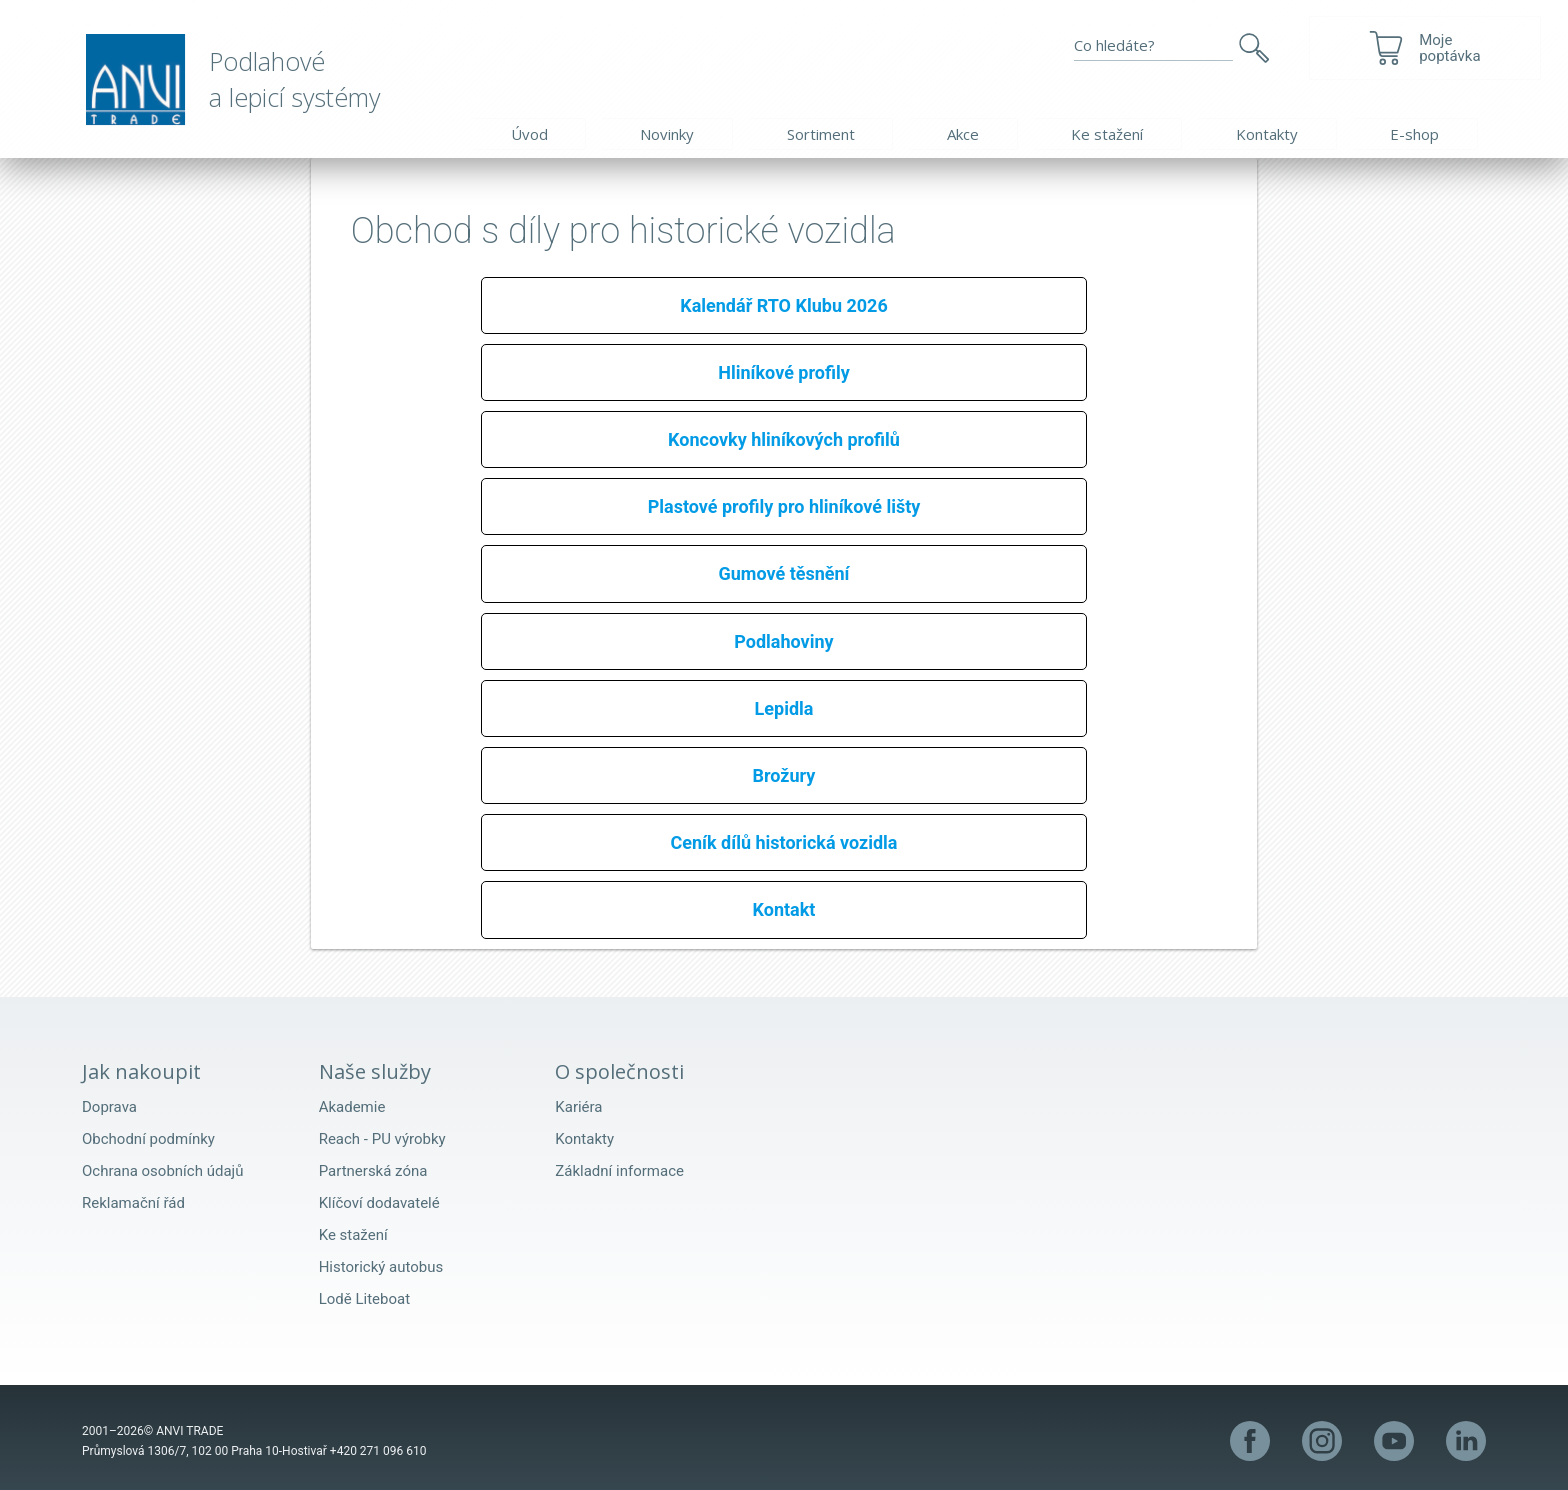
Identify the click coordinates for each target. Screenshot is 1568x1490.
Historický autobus (381, 1267)
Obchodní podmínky (148, 1139)
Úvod (529, 134)
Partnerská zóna (373, 1171)
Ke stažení (1107, 134)
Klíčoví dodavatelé (379, 1203)
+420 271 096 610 (378, 1451)
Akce (963, 134)
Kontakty (1267, 134)
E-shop (1414, 134)
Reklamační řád (133, 1203)
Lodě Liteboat (364, 1299)
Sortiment (821, 134)
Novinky (667, 134)
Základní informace (619, 1171)
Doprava (109, 1107)
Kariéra (578, 1107)
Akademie (352, 1107)
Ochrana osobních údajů (162, 1171)
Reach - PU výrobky (382, 1139)
